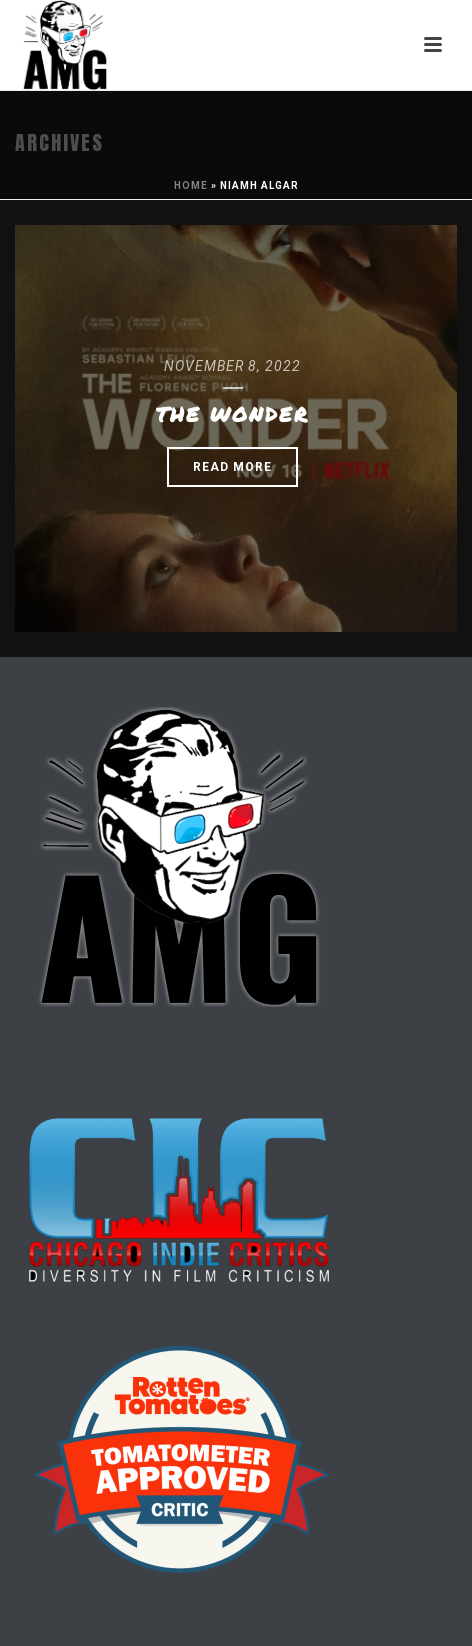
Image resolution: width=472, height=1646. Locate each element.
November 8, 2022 (232, 366)
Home (191, 185)
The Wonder (232, 414)
